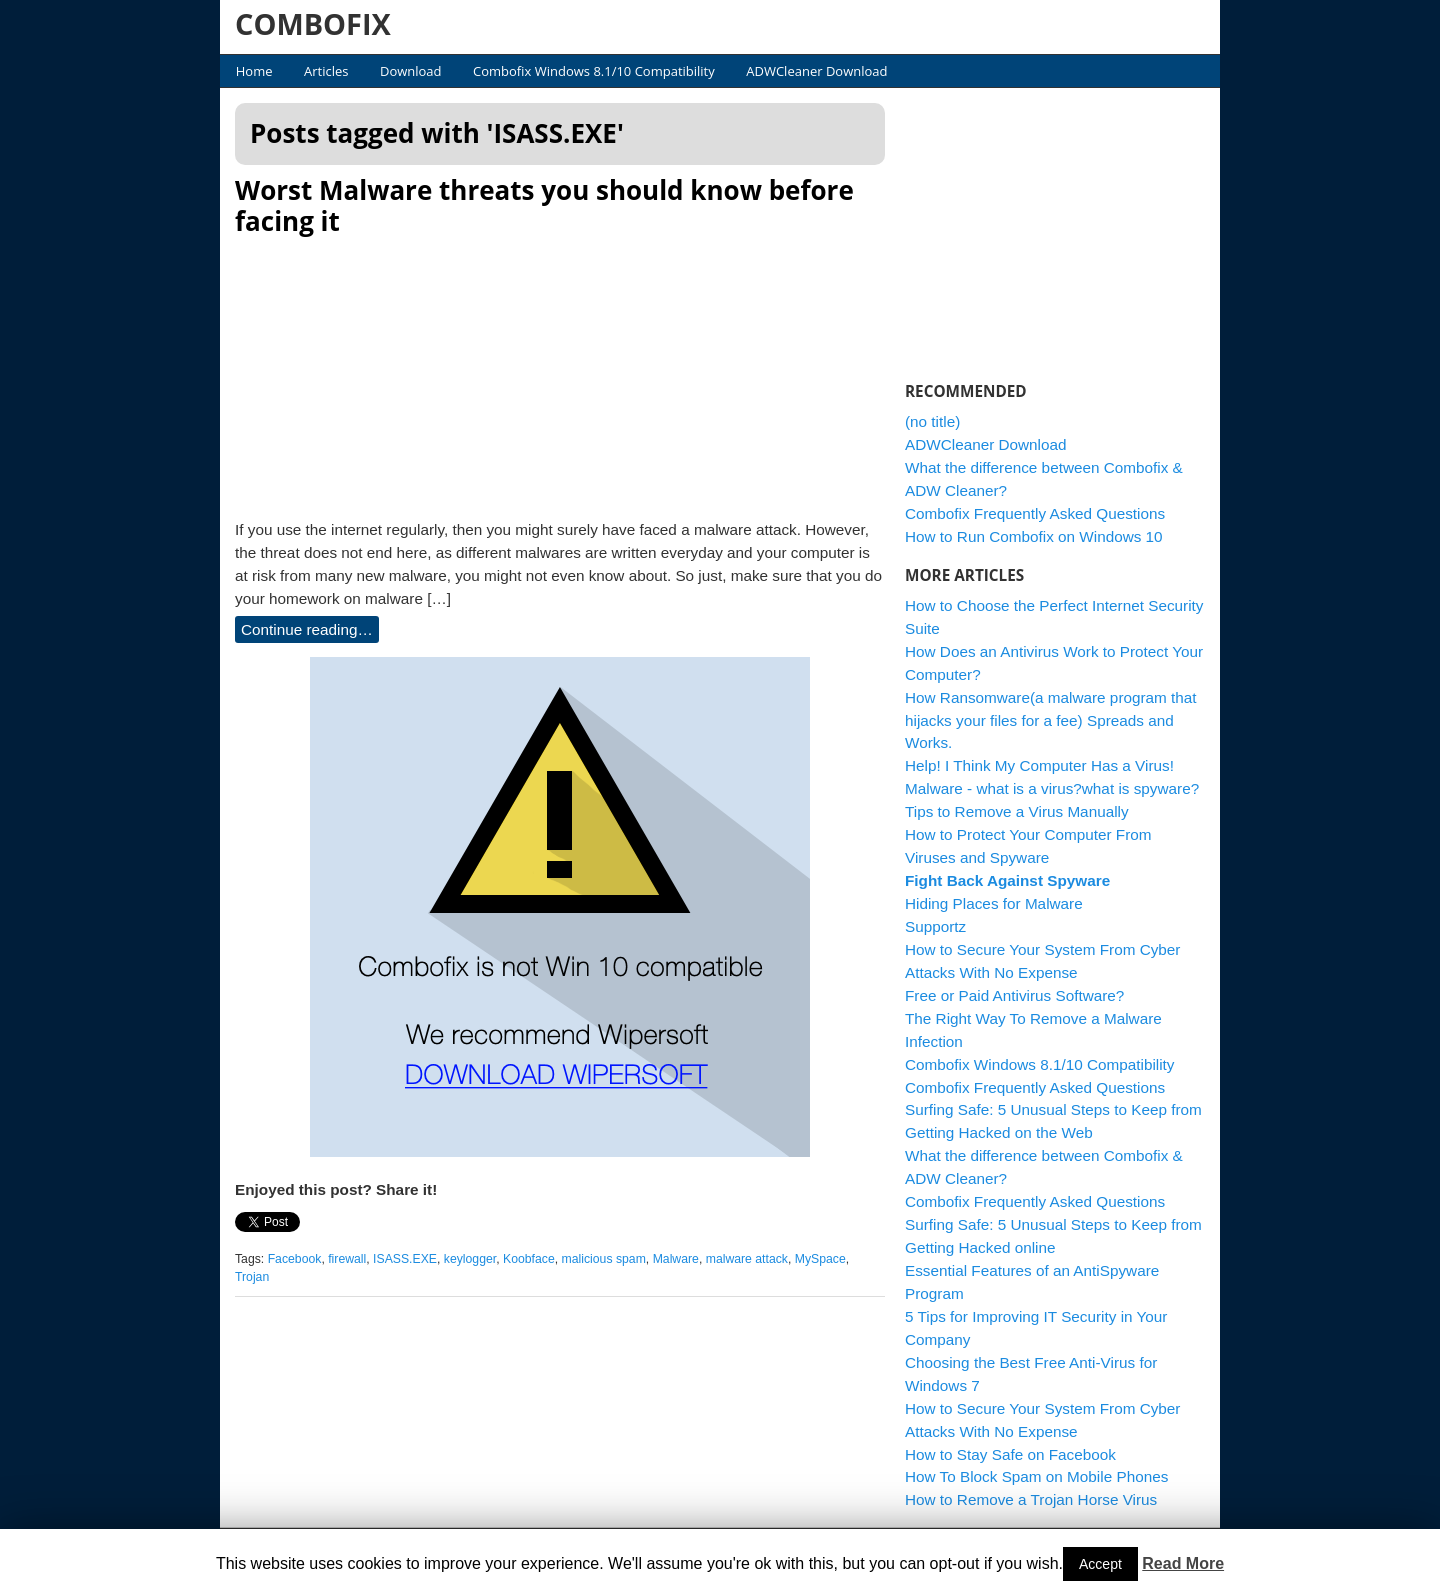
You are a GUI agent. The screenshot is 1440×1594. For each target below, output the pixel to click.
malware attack (747, 1259)
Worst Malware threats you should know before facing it (544, 205)
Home (254, 71)
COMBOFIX (313, 23)
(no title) (932, 421)
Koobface (529, 1259)
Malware (676, 1259)
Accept (1100, 1564)
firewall (347, 1259)
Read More (1183, 1563)
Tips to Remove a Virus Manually (1017, 811)
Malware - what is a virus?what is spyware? (1052, 788)
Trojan (252, 1277)
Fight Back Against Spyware (1007, 880)
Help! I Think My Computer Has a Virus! (1039, 765)
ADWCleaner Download (816, 71)
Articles (326, 71)
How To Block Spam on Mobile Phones (1036, 1476)
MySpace (820, 1259)
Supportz (935, 926)
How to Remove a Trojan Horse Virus (1031, 1499)
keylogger (470, 1259)
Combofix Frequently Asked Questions (1035, 513)
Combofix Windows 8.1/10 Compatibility (594, 71)
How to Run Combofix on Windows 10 (1034, 536)
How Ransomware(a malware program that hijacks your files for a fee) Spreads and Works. (1051, 720)
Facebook (295, 1259)
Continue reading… (307, 629)
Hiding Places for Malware (994, 903)
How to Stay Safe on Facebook (1010, 1454)
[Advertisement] (560, 372)
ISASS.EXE (405, 1259)
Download (411, 71)
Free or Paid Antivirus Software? (1014, 995)
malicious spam (604, 1259)
